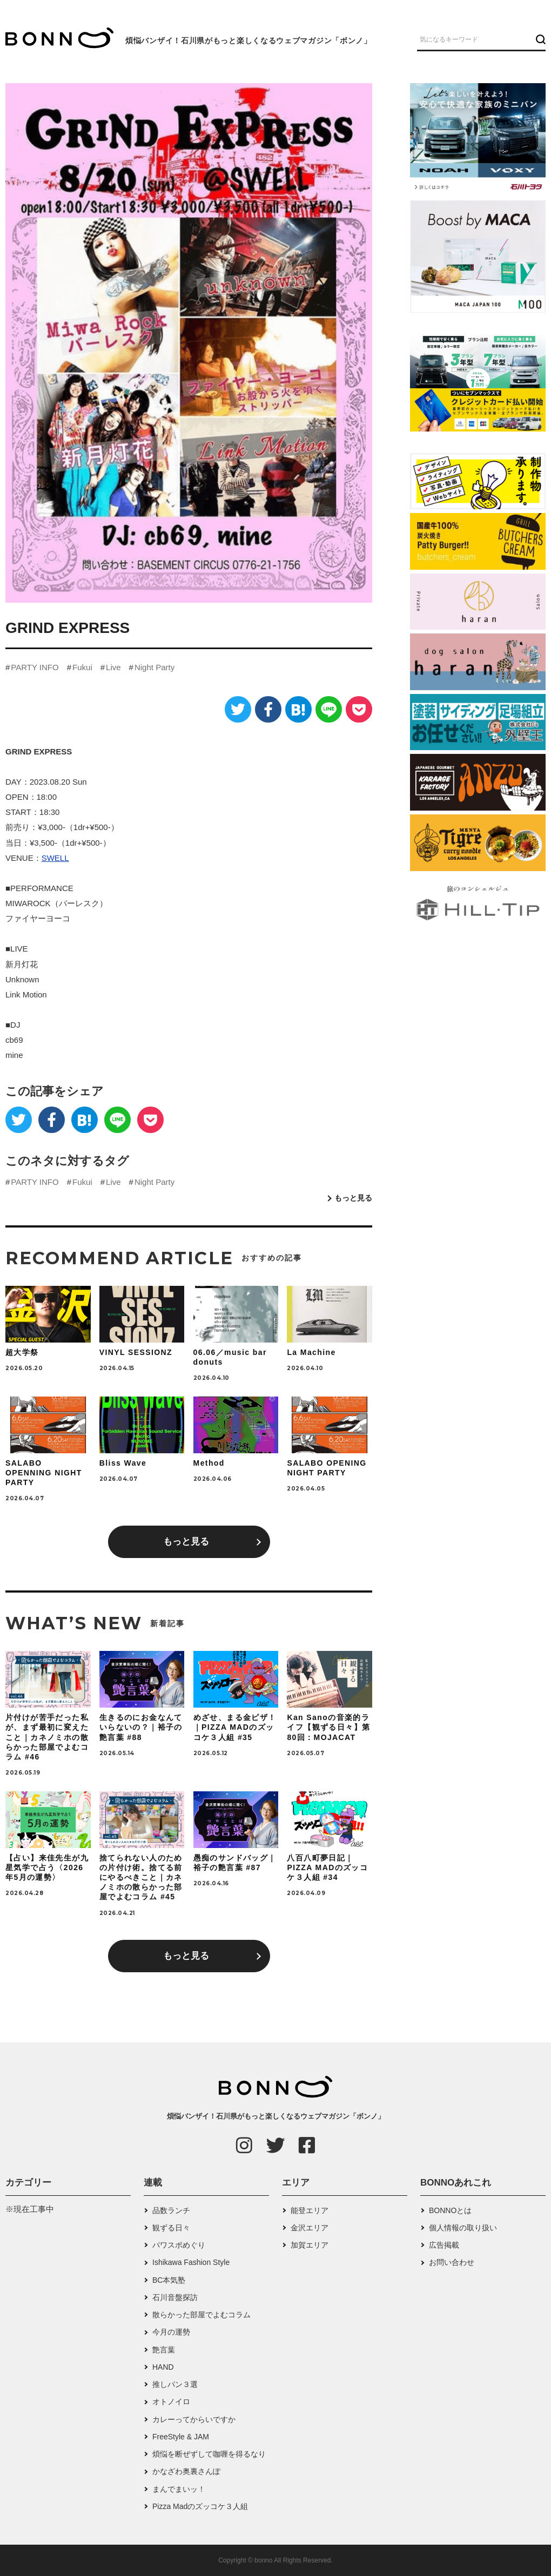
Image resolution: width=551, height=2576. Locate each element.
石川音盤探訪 (175, 2297)
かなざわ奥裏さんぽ (186, 2471)
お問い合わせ (451, 2262)
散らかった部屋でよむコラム (201, 2314)
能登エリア (309, 2210)
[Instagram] (244, 2145)
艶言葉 (163, 2349)
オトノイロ (171, 2401)
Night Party (154, 667)
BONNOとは (450, 2210)
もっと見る (353, 1197)
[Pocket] (359, 709)
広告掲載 (444, 2245)
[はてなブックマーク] (298, 709)
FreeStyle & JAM (180, 2436)
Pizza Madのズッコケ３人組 (200, 2506)
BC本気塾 (168, 2280)
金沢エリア (309, 2227)
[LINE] (328, 709)
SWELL (55, 857)
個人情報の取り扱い (463, 2227)
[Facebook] (268, 709)
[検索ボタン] (539, 39)
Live (113, 667)
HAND (163, 2367)
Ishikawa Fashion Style (191, 2262)
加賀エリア (309, 2245)
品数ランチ (171, 2210)
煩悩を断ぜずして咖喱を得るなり (209, 2454)
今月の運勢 (171, 2332)
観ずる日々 (171, 2227)
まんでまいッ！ (178, 2489)
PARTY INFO (34, 667)
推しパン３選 (175, 2384)
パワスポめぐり (178, 2245)
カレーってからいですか (194, 2419)
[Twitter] (238, 709)
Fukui (82, 667)
